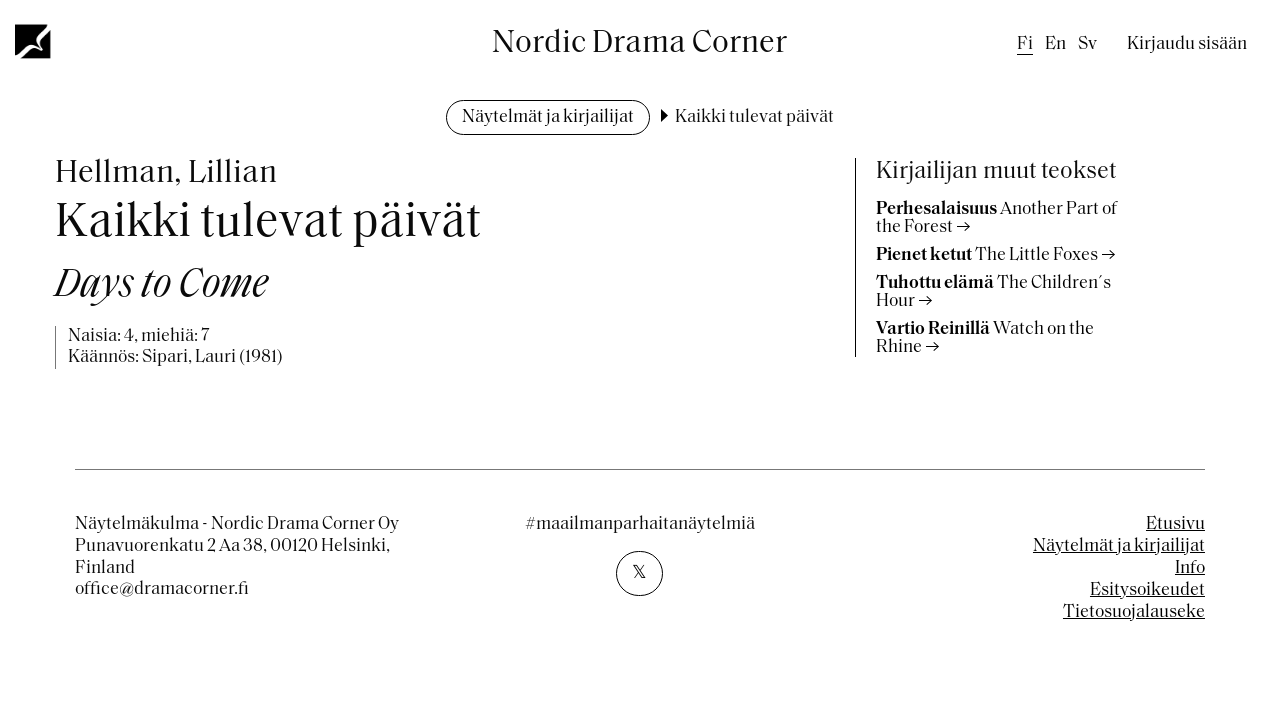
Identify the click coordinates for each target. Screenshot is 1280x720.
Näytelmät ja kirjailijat (548, 117)
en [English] (1055, 44)
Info (1190, 568)
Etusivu (1175, 524)
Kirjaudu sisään (1187, 44)
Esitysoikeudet (1147, 590)
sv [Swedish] (1087, 44)
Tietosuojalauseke (1134, 612)
